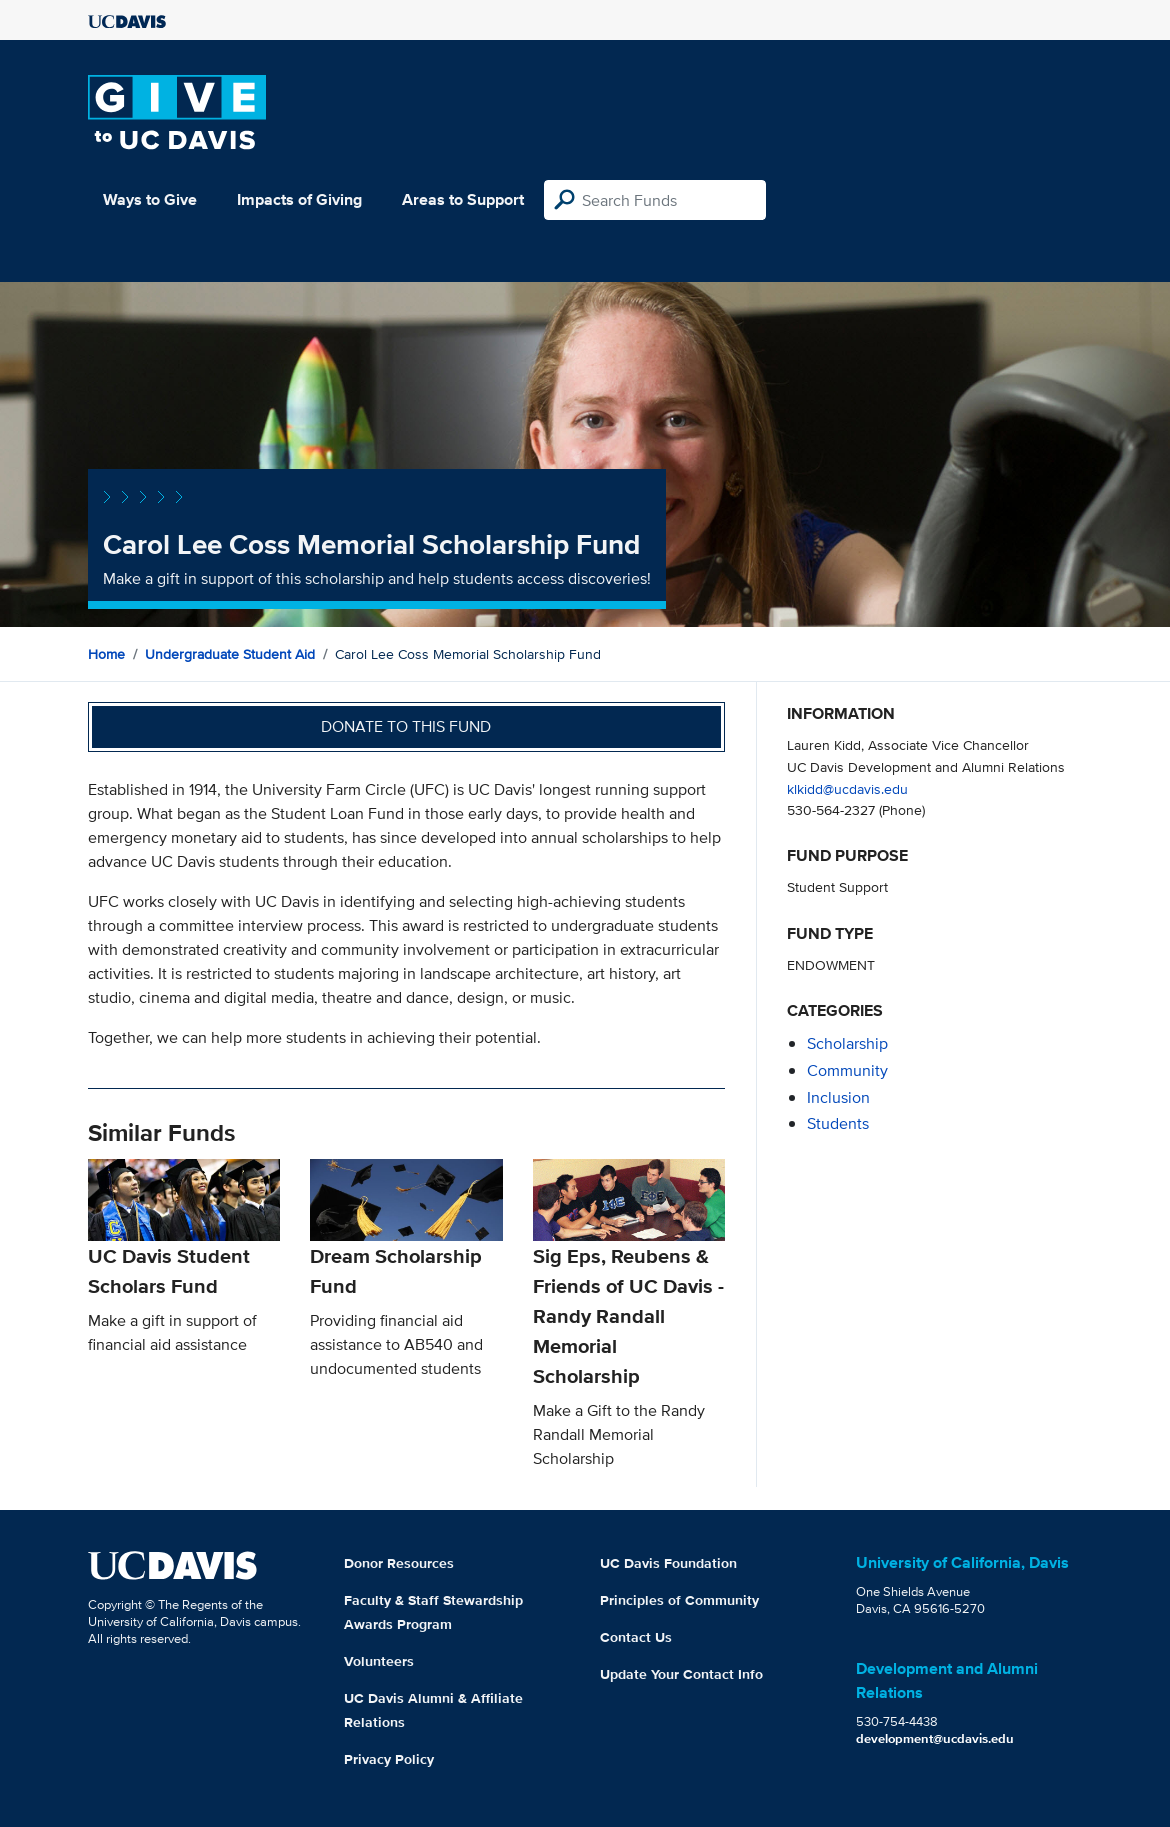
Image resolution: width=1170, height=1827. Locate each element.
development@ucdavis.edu (935, 1738)
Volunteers (379, 1661)
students (838, 1123)
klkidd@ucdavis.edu (847, 788)
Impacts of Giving (299, 199)
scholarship (847, 1043)
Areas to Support (463, 199)
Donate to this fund (406, 726)
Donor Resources (399, 1563)
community (847, 1070)
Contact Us (636, 1637)
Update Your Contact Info (681, 1674)
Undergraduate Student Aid (230, 654)
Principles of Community (679, 1600)
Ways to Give (150, 199)
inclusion (838, 1097)
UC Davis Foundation (668, 1563)
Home (106, 654)
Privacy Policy (389, 1759)
